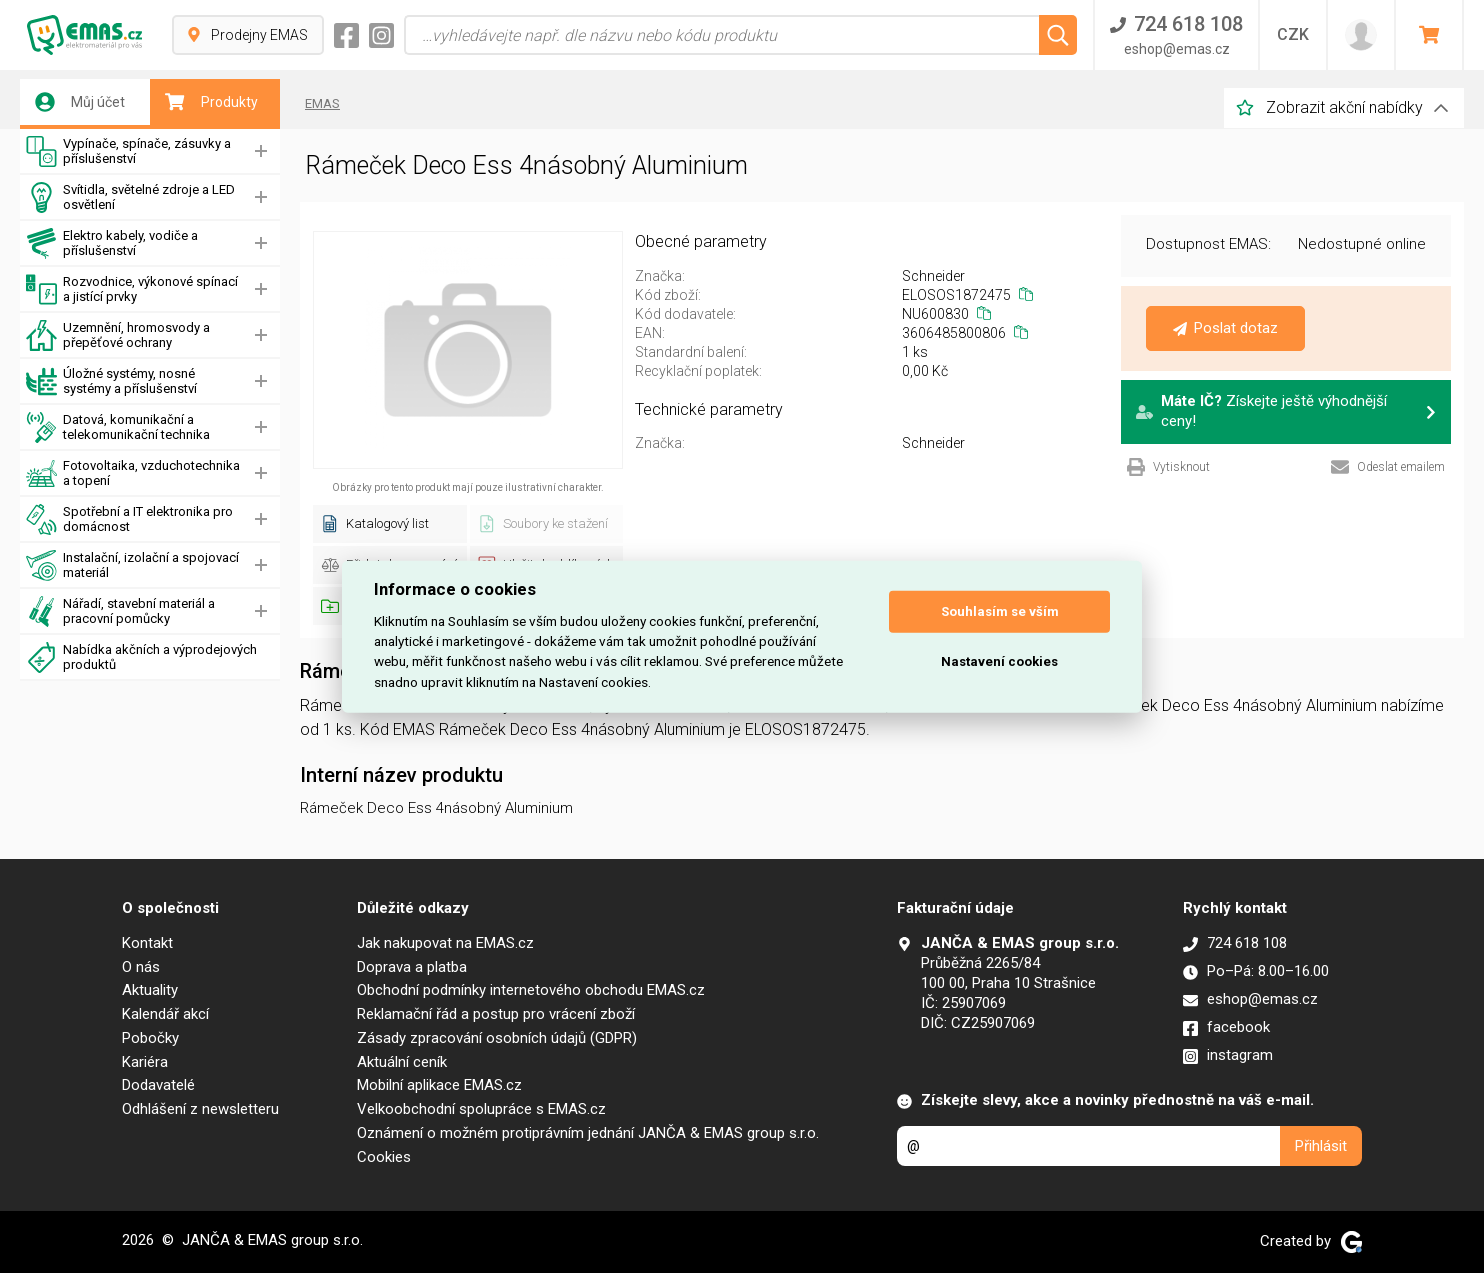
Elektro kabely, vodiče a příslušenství (112, 243)
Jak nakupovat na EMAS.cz (445, 943)
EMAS (322, 103)
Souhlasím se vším (1000, 611)
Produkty (211, 102)
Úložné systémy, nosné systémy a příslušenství (111, 381)
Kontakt (147, 943)
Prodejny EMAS (248, 35)
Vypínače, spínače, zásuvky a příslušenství (128, 151)
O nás (141, 967)
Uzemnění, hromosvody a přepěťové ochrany (118, 335)
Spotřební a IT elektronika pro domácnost (129, 519)
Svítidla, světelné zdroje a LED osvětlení (130, 197)
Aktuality (150, 990)
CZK (1293, 34)
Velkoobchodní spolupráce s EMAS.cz (481, 1109)
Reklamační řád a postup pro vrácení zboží (496, 1014)
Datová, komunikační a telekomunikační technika (118, 427)
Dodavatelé (158, 1085)
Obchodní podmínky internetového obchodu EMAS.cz (531, 990)
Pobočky (150, 1038)
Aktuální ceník (402, 1062)
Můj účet (80, 102)
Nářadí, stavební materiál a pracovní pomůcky (120, 611)
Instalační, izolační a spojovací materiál (132, 565)
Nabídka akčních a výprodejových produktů (141, 657)
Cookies (384, 1157)
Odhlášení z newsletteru (200, 1109)
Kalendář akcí (165, 1014)
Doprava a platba (412, 967)
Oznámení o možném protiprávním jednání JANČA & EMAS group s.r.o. (588, 1133)
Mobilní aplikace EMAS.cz (439, 1085)
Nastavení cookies (999, 661)
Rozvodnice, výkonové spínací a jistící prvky (132, 289)
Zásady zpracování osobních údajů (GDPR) (497, 1038)
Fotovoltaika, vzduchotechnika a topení (133, 473)
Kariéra (145, 1062)
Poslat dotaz (1225, 328)
